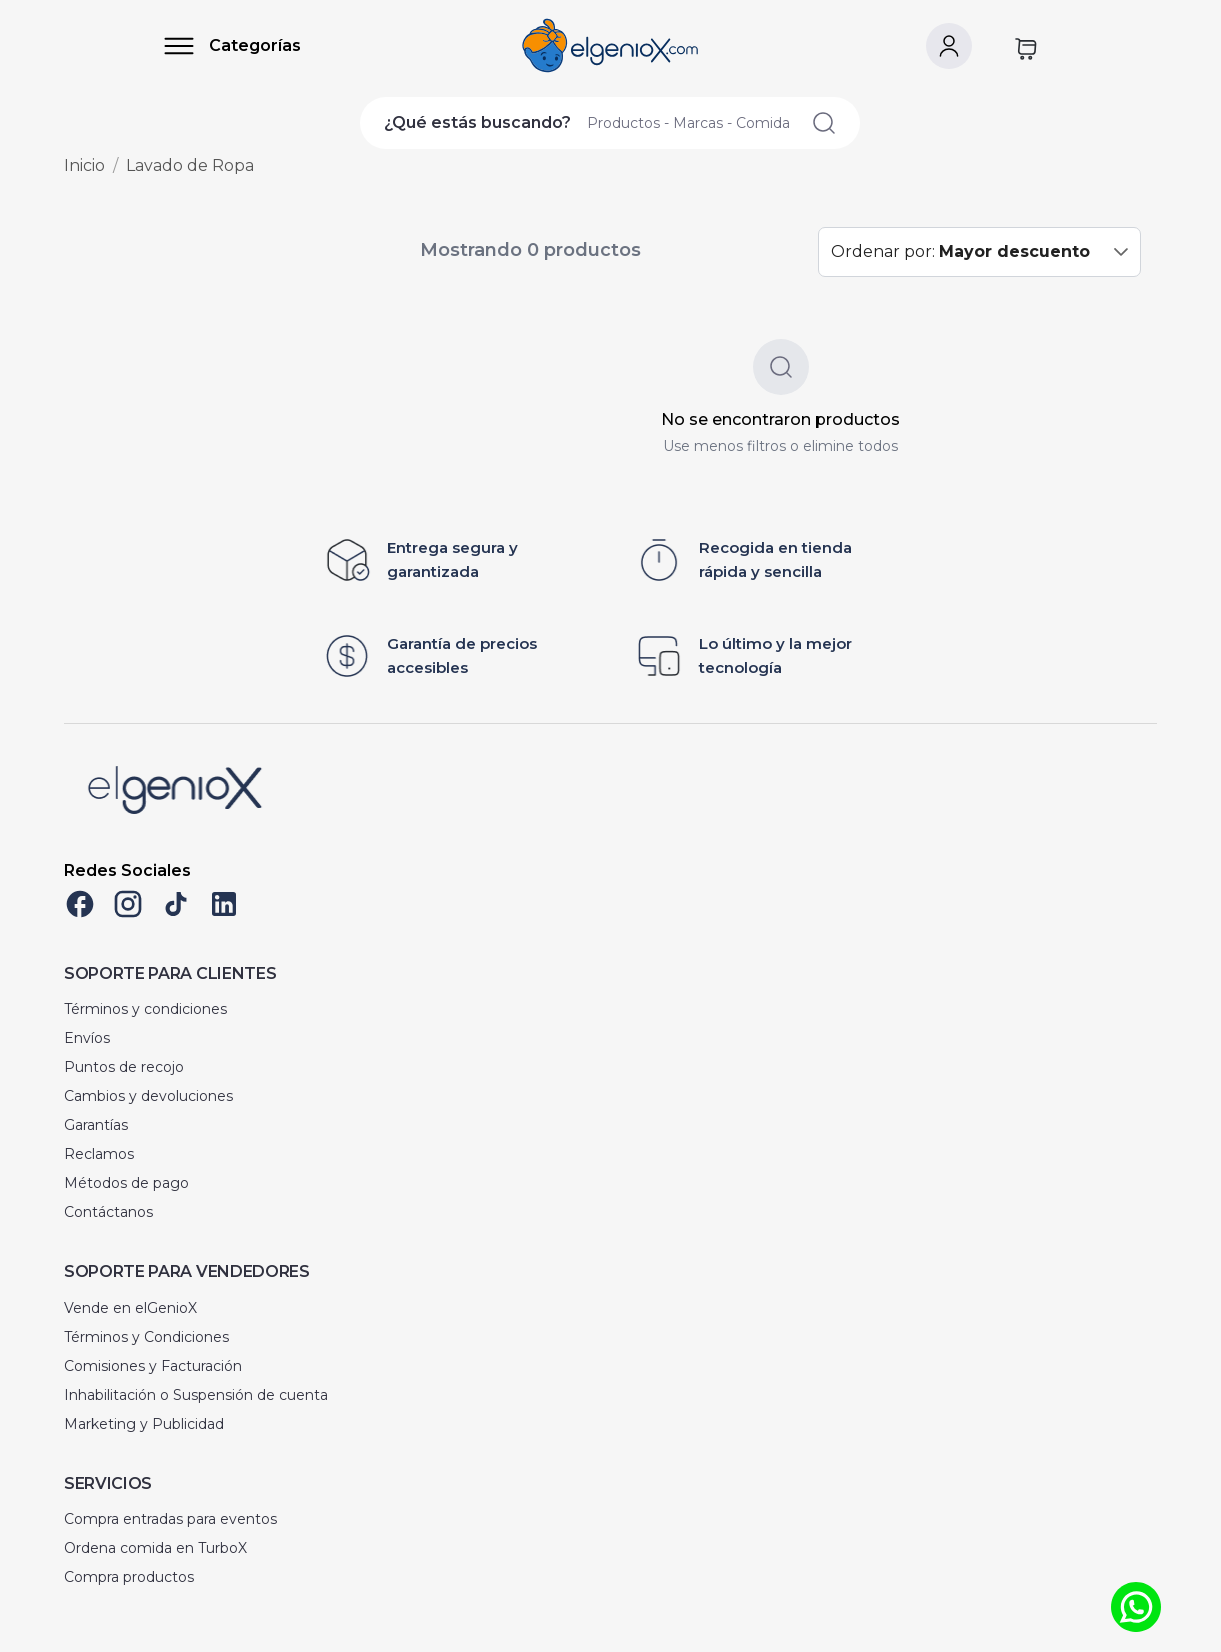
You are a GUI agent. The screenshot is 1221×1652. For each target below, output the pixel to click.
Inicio (84, 166)
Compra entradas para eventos (170, 1519)
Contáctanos (108, 1212)
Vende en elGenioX (130, 1308)
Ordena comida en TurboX (155, 1548)
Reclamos (99, 1154)
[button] (1121, 252)
